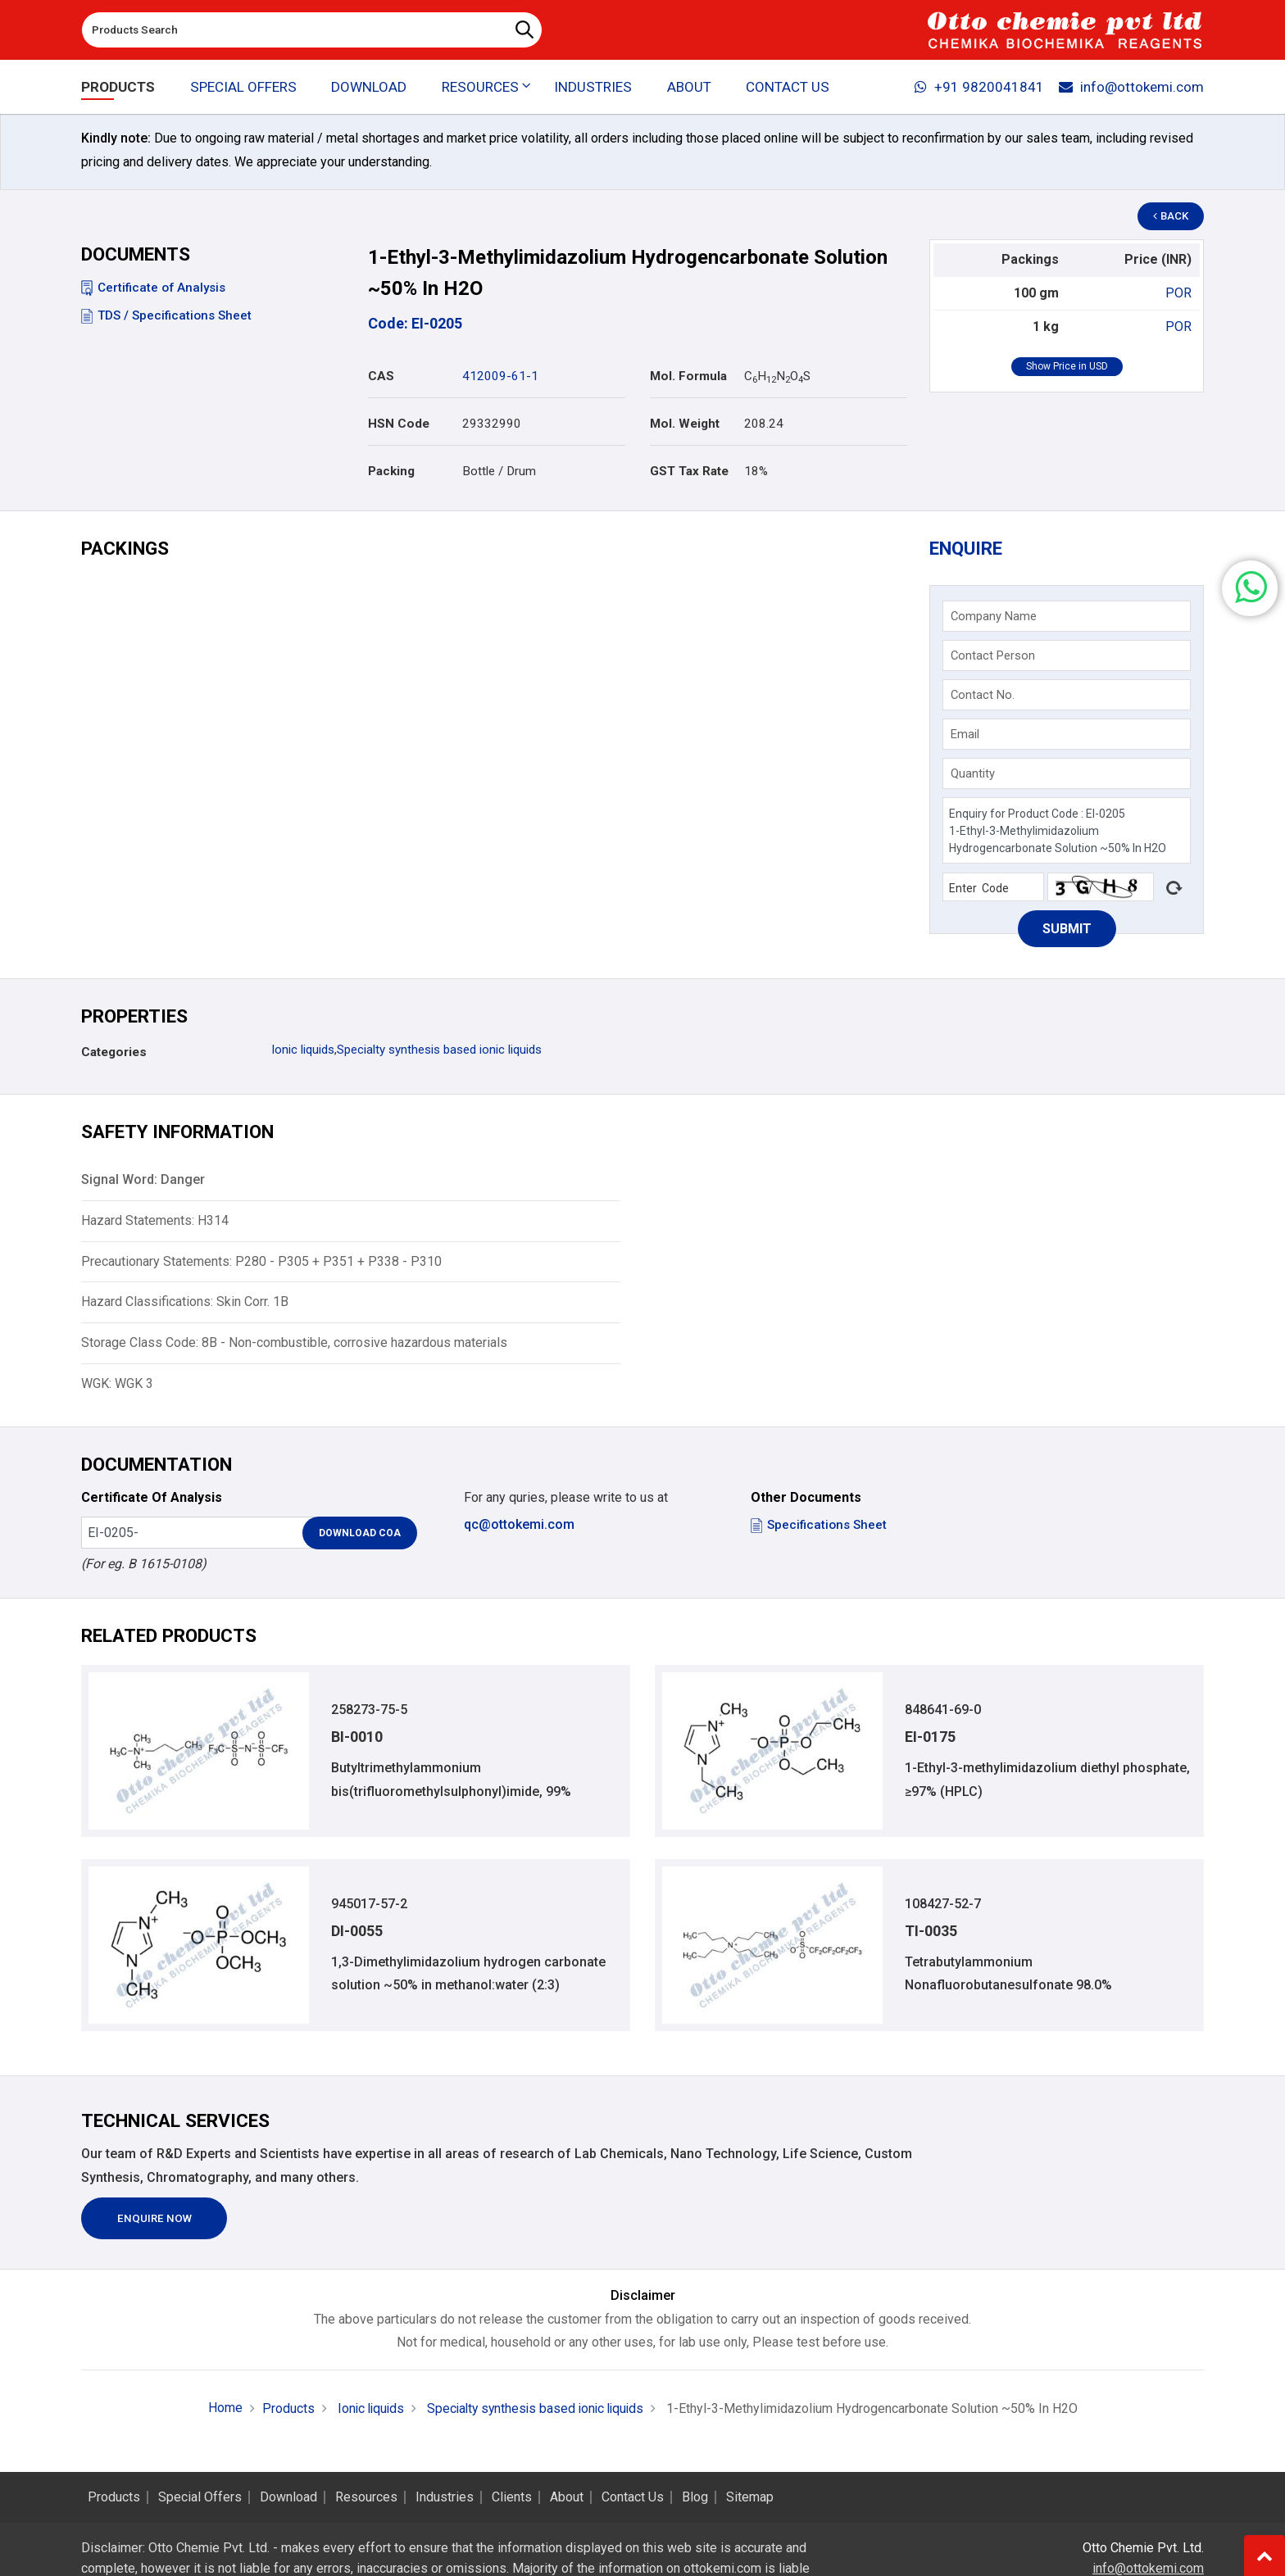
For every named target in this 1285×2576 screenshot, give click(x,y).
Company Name (994, 616)
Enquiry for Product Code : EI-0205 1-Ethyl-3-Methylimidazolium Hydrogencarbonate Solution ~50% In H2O (1066, 830)
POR (1178, 293)
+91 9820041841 (977, 87)
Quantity (973, 773)
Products (118, 87)
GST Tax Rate (689, 471)
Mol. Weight (685, 423)
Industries (593, 87)
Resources (366, 2497)
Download (369, 87)
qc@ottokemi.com (519, 1524)
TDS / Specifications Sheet (166, 315)
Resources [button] (480, 87)
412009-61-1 (500, 376)
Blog (695, 2497)
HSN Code (398, 423)
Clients (512, 2497)
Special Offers (243, 87)
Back (1172, 217)
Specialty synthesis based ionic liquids (439, 1049)
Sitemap (750, 2497)
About (688, 87)
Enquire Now (155, 2219)
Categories (114, 1052)
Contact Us (787, 87)
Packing (391, 471)
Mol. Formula (688, 376)
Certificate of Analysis (153, 287)
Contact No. (983, 694)
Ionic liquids (302, 1049)
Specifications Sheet (819, 1524)
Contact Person (993, 655)
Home (219, 2408)
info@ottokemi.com (1130, 87)
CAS (381, 376)
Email (965, 734)
